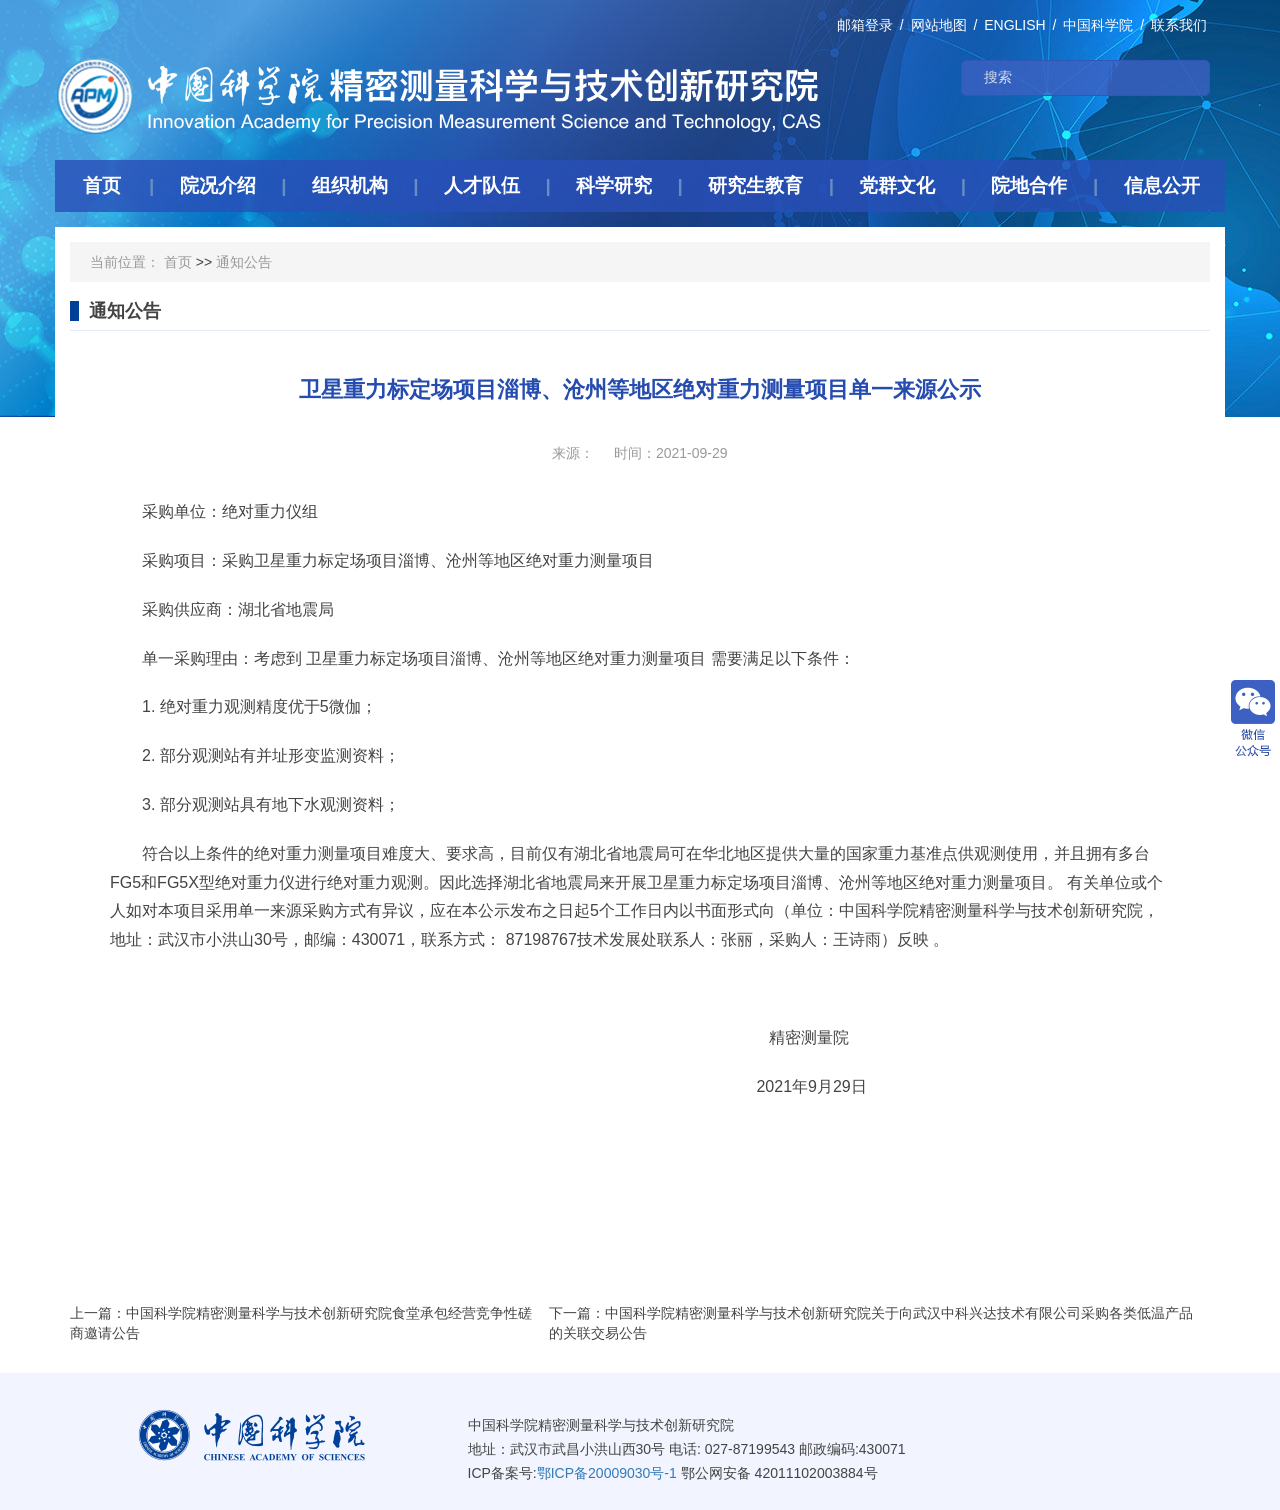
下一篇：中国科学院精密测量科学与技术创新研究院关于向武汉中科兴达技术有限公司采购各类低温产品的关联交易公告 (871, 1323)
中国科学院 (1098, 25)
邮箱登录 (865, 25)
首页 (178, 262)
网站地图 (939, 25)
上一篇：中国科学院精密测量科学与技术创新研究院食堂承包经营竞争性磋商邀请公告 (301, 1323)
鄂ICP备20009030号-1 (607, 1473)
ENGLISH (1014, 25)
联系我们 (1179, 25)
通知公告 (244, 262)
